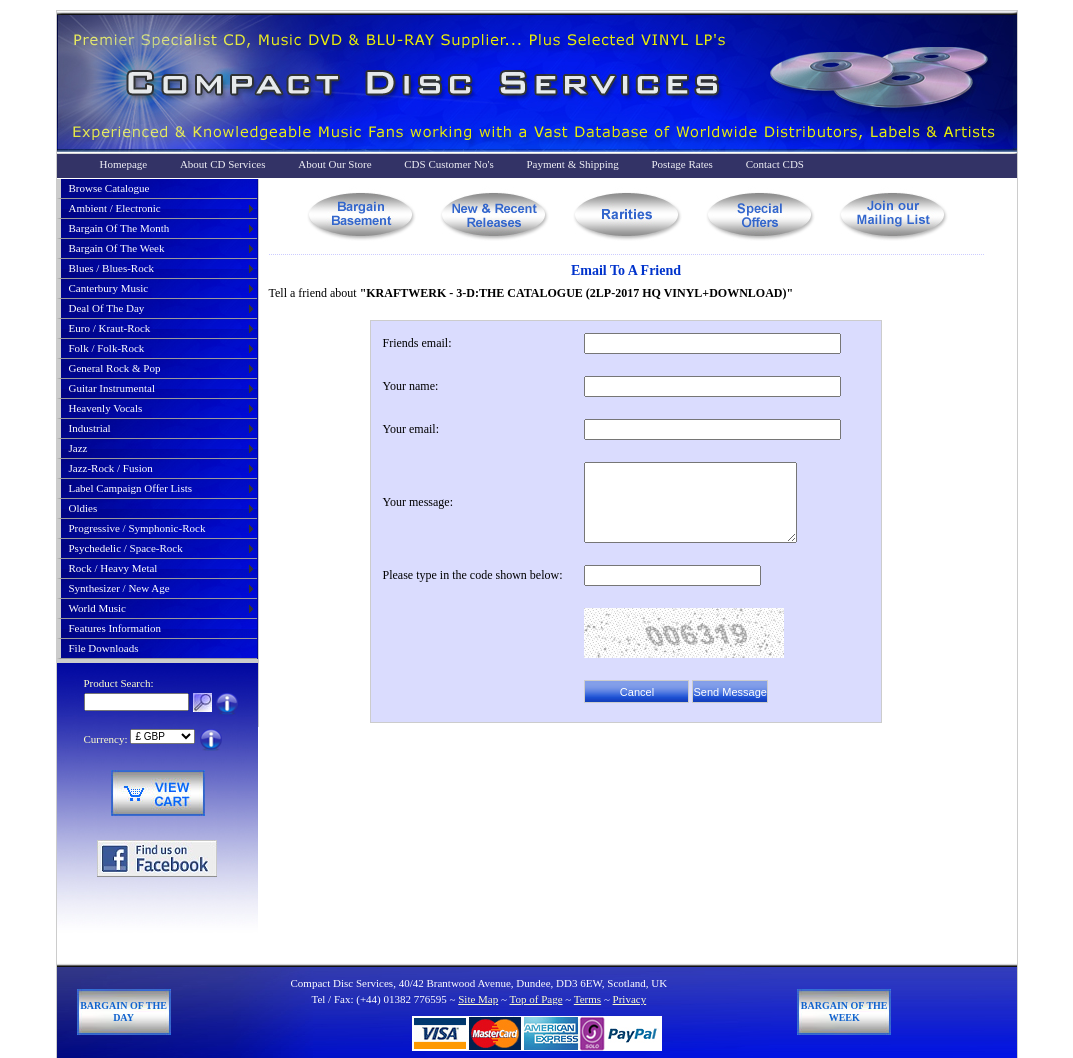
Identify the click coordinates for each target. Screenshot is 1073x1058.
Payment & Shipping (572, 164)
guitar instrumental (112, 388)
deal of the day (107, 308)
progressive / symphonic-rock (137, 528)
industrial (90, 428)
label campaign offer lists (131, 488)
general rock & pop (115, 368)
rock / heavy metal (113, 568)
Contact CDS (775, 164)
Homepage (124, 164)
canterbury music (109, 288)
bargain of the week (117, 248)
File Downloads (104, 648)
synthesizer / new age (119, 588)
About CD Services (223, 164)
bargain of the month (119, 228)
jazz (78, 448)
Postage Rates (681, 164)
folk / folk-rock (107, 348)
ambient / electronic (115, 208)
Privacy (630, 999)
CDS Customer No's (448, 164)
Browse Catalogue (109, 188)
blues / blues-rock (112, 268)
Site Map (478, 999)
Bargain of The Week (844, 1011)
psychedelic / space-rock (126, 548)
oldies (83, 508)
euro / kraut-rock (110, 328)
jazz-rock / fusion (111, 468)
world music (97, 608)
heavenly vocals (106, 408)
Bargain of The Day (123, 1011)
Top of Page (536, 999)
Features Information (115, 628)
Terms (587, 999)
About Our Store (334, 164)
